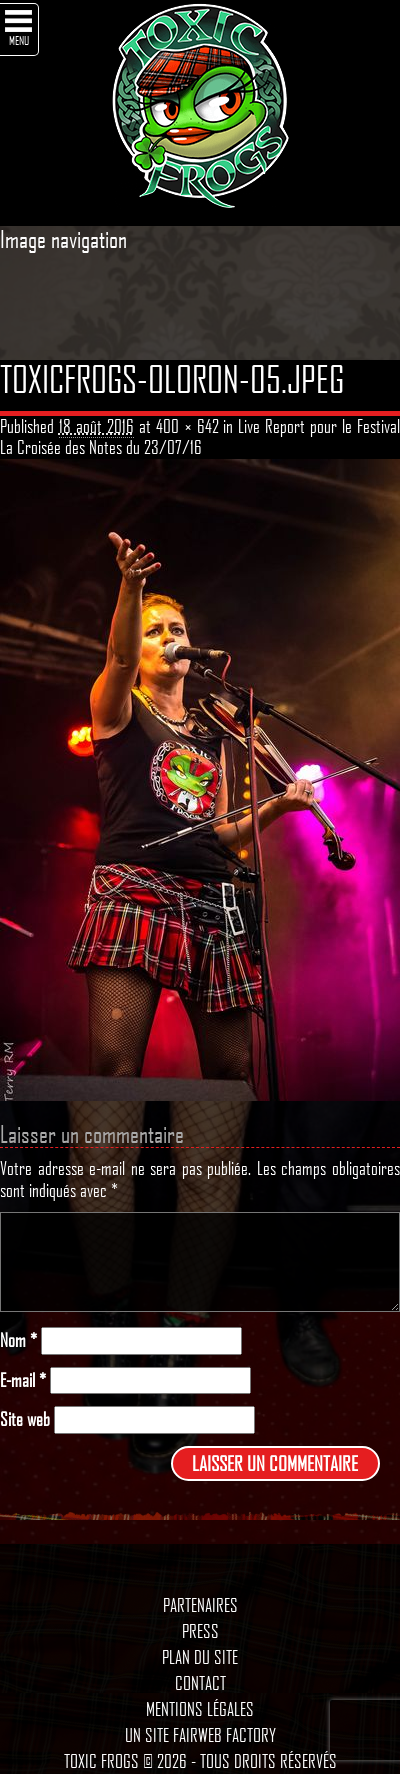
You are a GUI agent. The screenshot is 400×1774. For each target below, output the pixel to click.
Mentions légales (200, 1709)
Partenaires (200, 1605)
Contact (200, 1683)
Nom (18, 1340)
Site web (25, 1419)
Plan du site (200, 1657)
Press (200, 1631)
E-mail (23, 1380)
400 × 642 (187, 426)
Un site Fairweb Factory (200, 1735)
